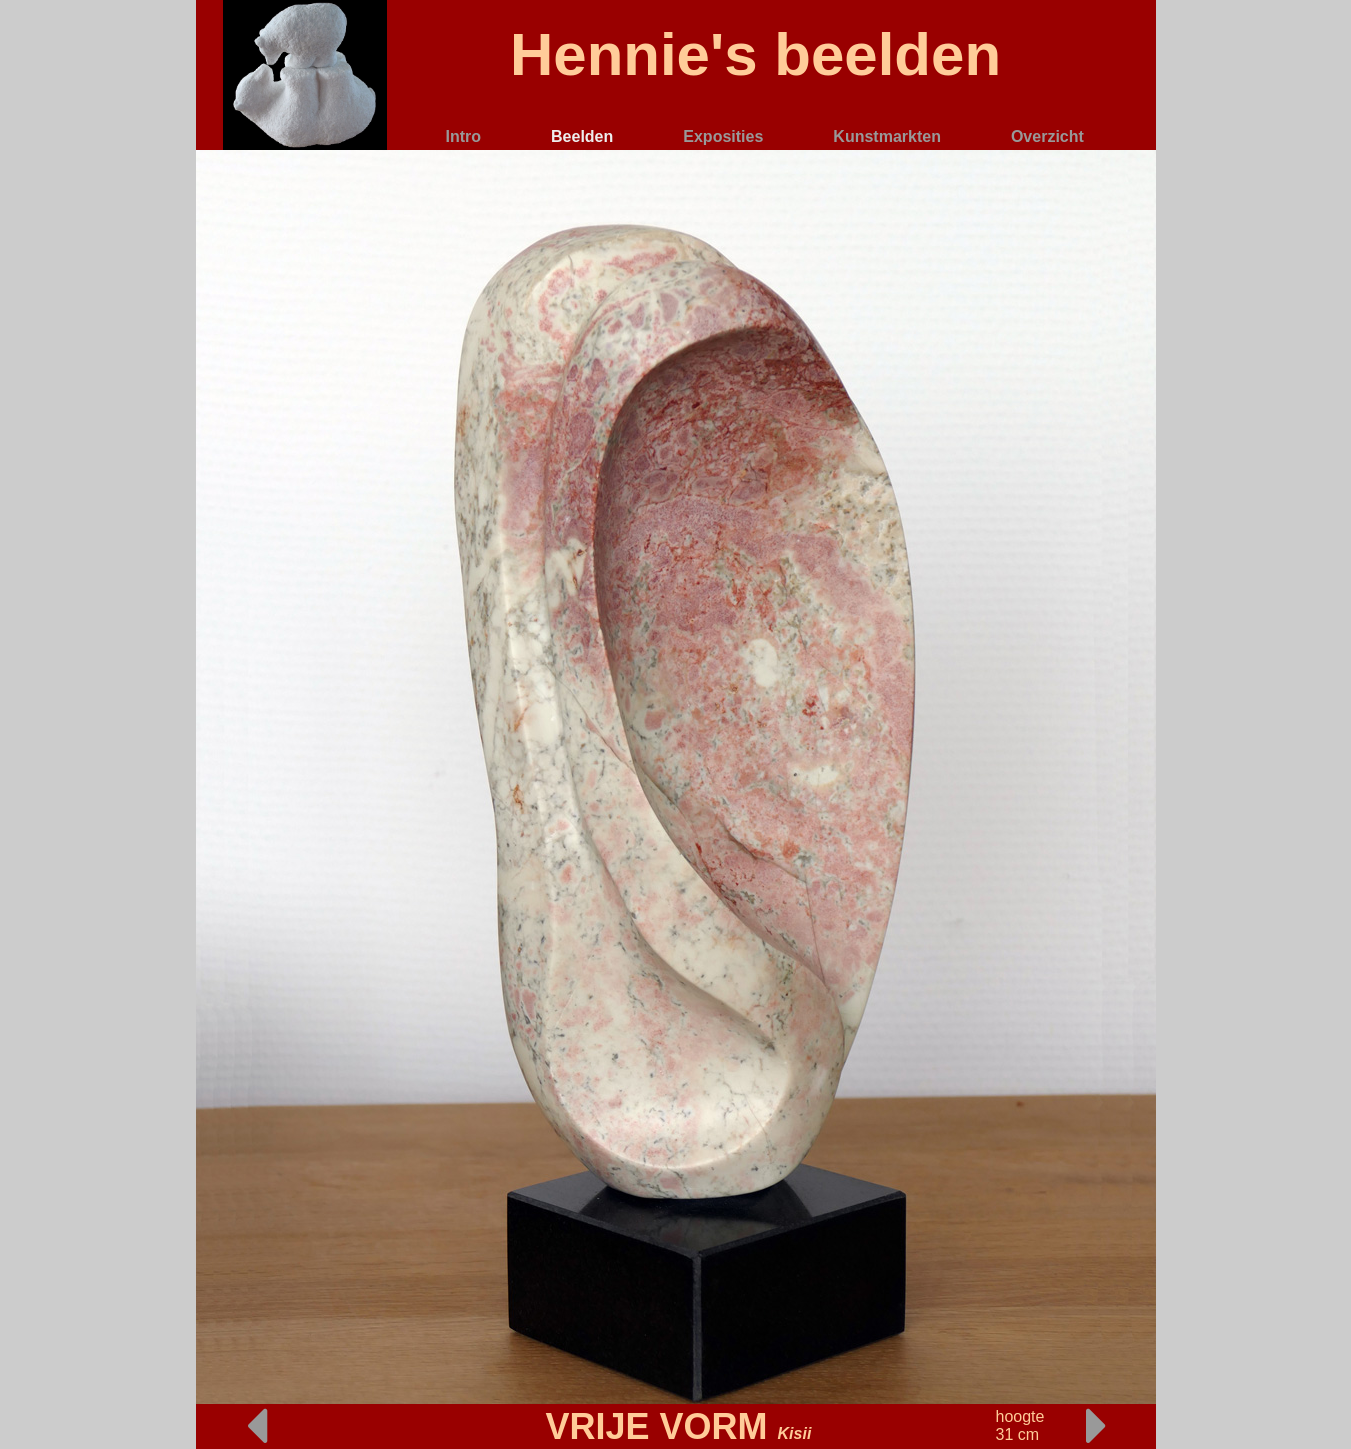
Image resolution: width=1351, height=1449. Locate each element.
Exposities (723, 136)
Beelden (582, 136)
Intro (464, 136)
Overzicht (1047, 136)
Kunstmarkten (887, 136)
